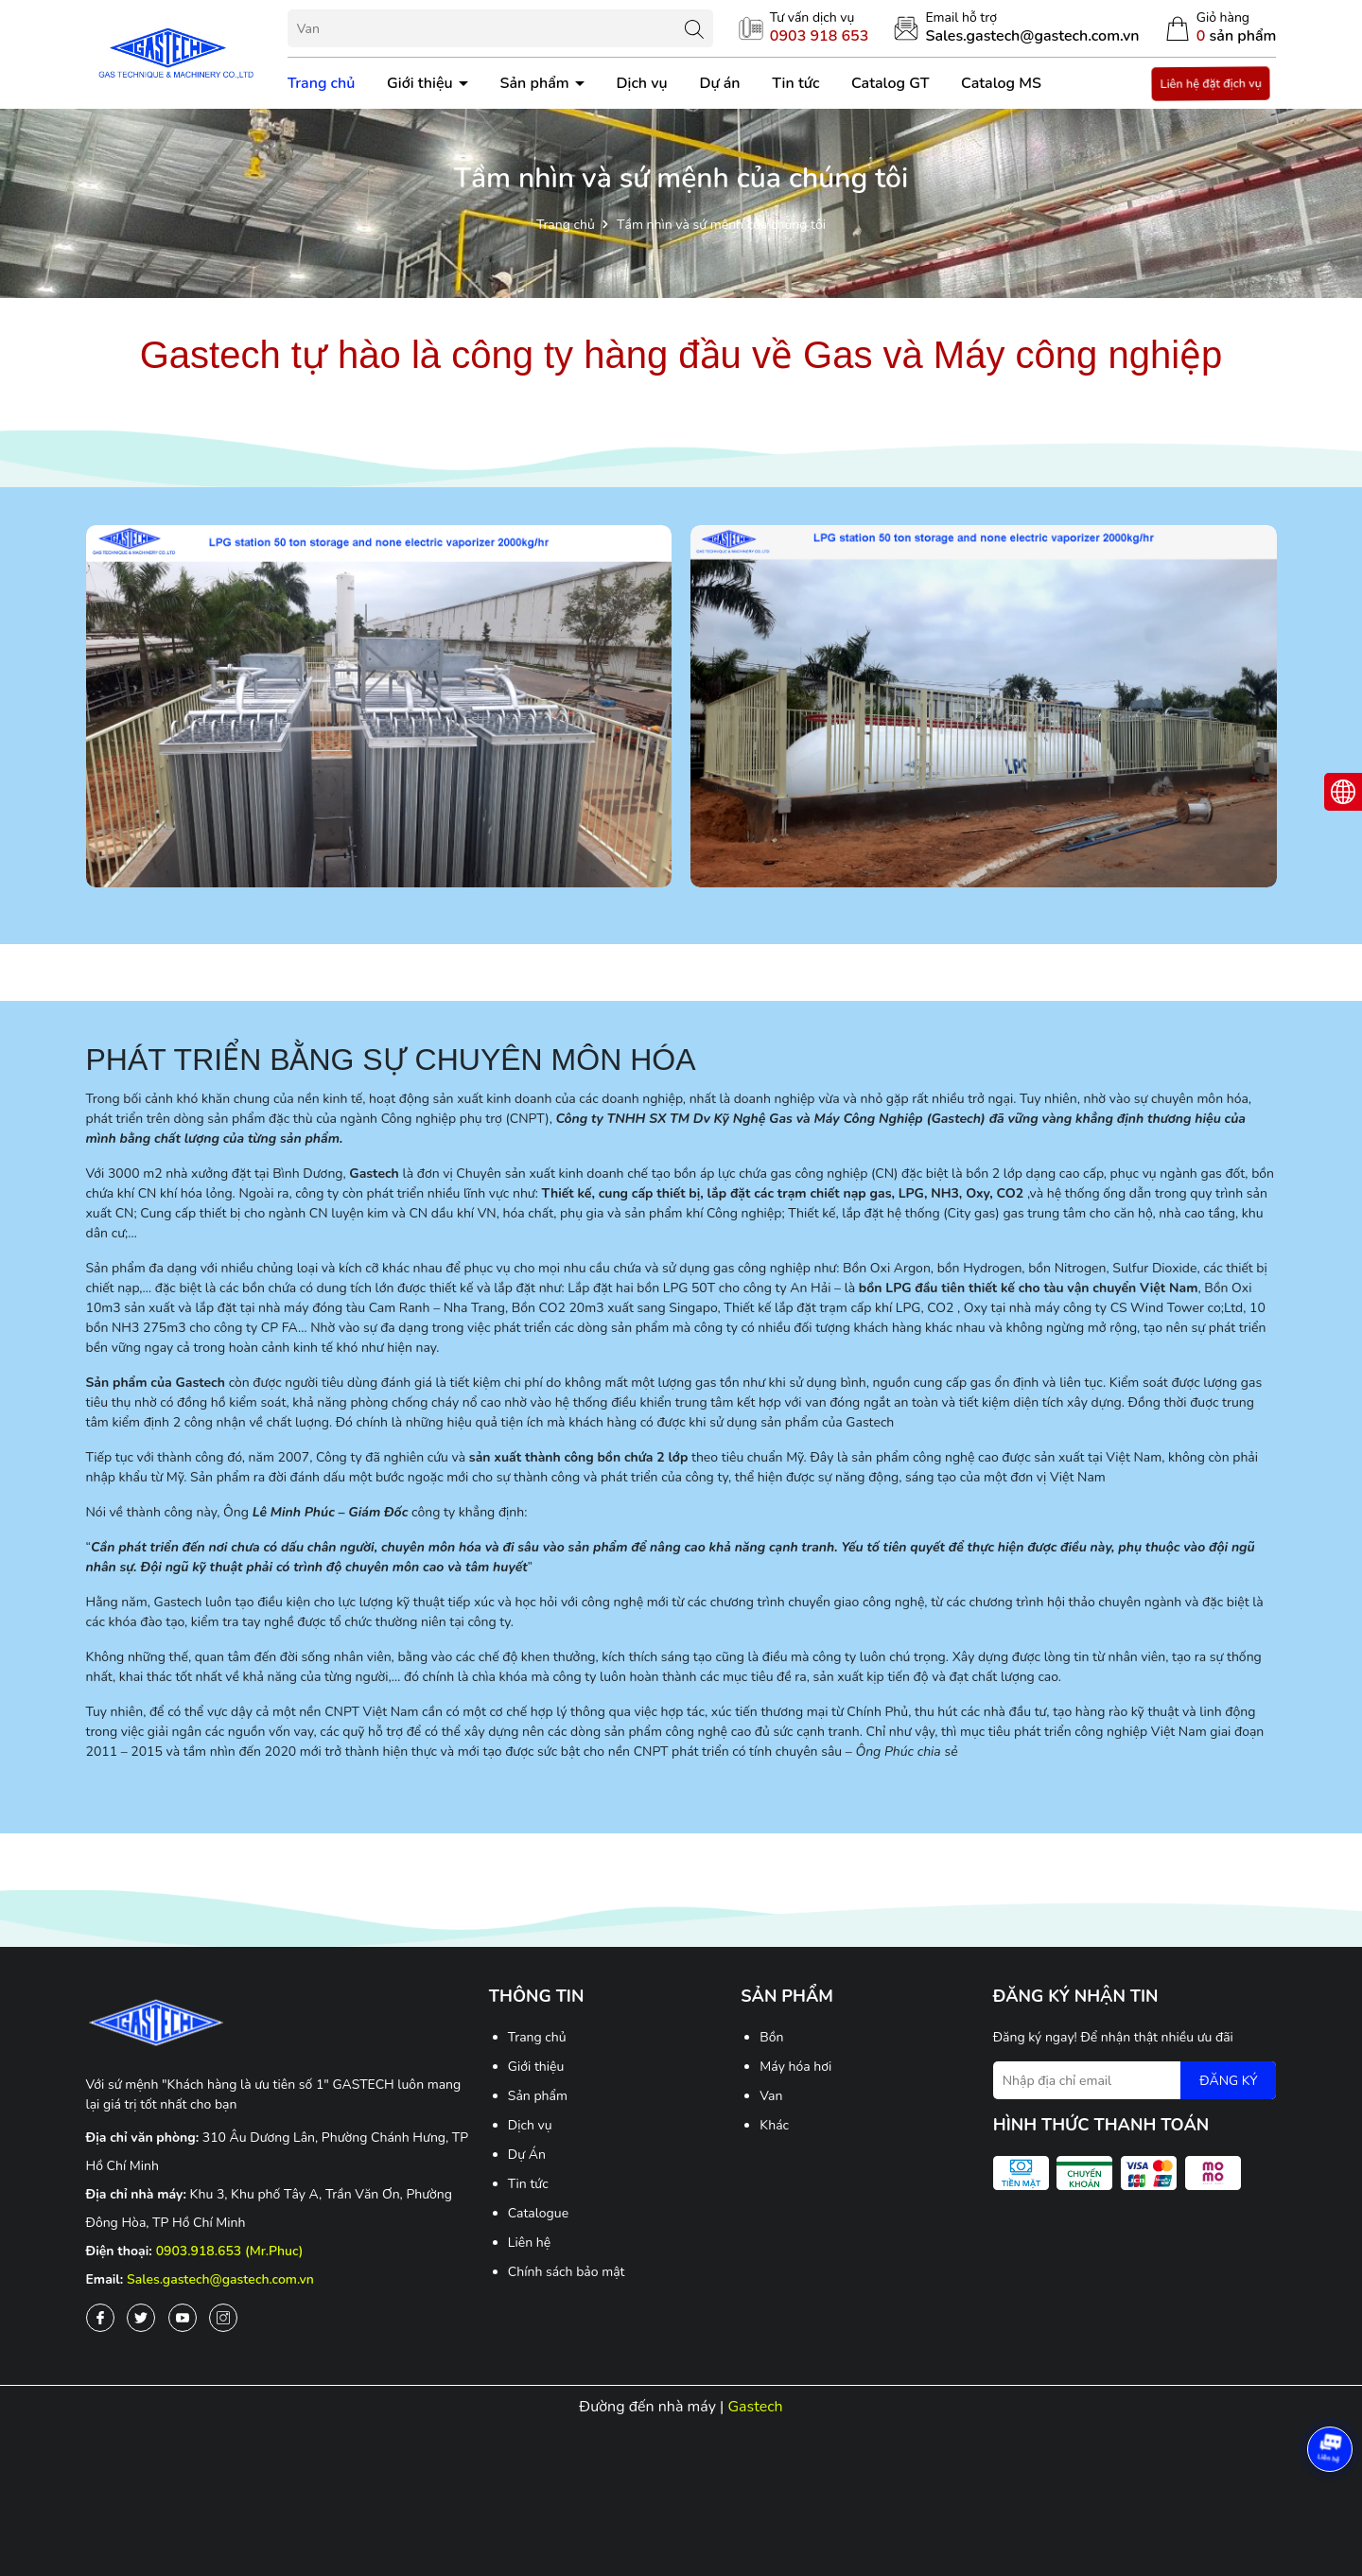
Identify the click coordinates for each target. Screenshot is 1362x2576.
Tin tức (795, 83)
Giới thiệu (422, 83)
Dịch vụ (641, 83)
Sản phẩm (535, 83)
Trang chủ (322, 83)
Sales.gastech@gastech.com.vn (220, 2279)
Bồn (771, 2037)
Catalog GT (890, 83)
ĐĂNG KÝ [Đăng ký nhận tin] (1228, 2081)
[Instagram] (223, 2318)
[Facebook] (100, 2318)
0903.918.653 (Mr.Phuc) (230, 2251)
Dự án (719, 83)
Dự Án (527, 2155)
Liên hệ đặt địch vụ (1211, 83)
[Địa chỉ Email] (1135, 2080)
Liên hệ (529, 2243)
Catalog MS (1001, 83)
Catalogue (538, 2213)
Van (771, 2096)
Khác (774, 2125)
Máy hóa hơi (795, 2067)
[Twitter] (141, 2318)
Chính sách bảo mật (566, 2272)
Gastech (754, 2406)
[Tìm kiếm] (694, 28)
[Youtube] (182, 2318)
